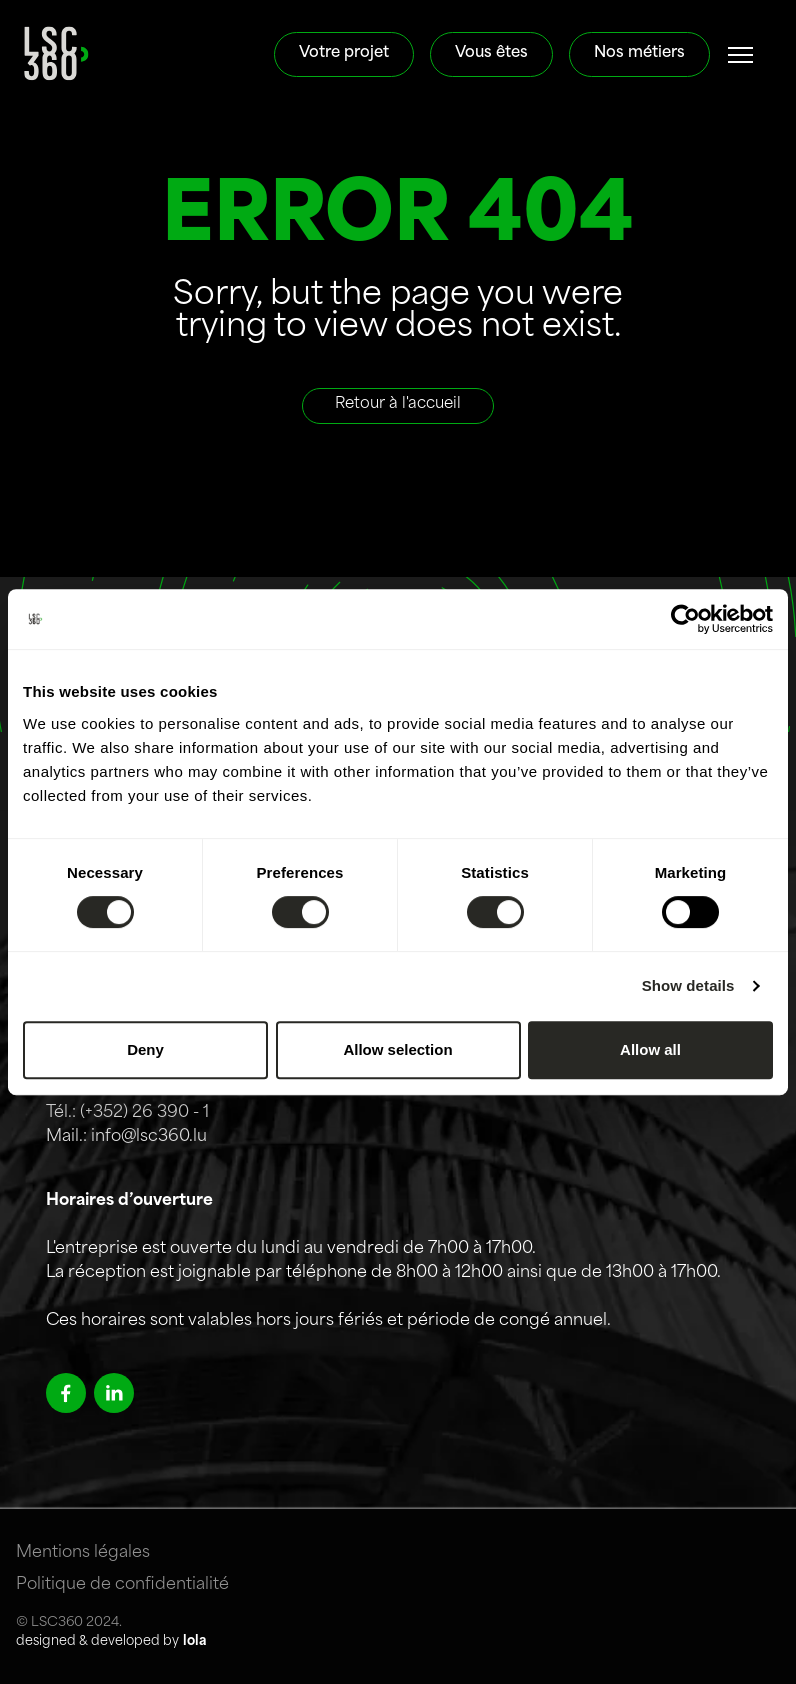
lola (194, 1641)
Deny (145, 1049)
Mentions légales (83, 1553)
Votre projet (344, 53)
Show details (688, 985)
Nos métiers (639, 53)
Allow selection (397, 1049)
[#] (741, 55)
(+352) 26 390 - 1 (144, 1113)
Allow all (650, 1049)
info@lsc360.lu (149, 1137)
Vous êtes (491, 53)
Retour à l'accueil (398, 404)
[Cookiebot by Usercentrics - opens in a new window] (685, 619)
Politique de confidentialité (122, 1585)
